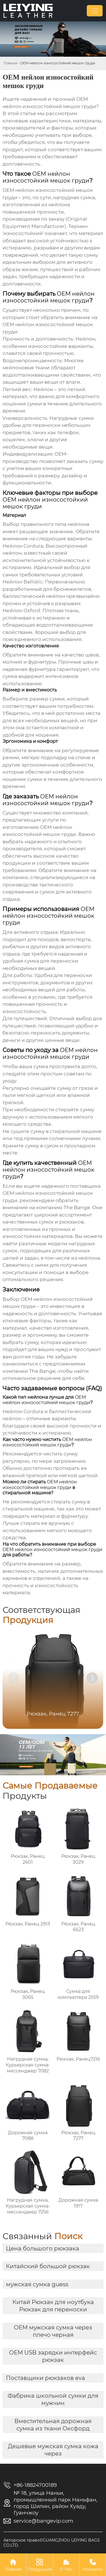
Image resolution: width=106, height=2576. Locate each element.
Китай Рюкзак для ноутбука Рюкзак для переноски (53, 2306)
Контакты (92, 2564)
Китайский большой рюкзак (48, 2266)
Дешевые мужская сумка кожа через (53, 2450)
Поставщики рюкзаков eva (45, 2378)
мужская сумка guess (37, 2284)
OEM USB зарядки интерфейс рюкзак (53, 2356)
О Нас (66, 2564)
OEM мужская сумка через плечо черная (53, 2331)
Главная (10, 63)
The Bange (77, 1207)
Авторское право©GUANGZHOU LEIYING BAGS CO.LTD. (51, 2543)
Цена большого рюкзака (42, 2248)
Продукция (40, 2564)
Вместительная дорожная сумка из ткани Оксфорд (53, 2425)
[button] (92, 1678)
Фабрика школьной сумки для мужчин (53, 2399)
